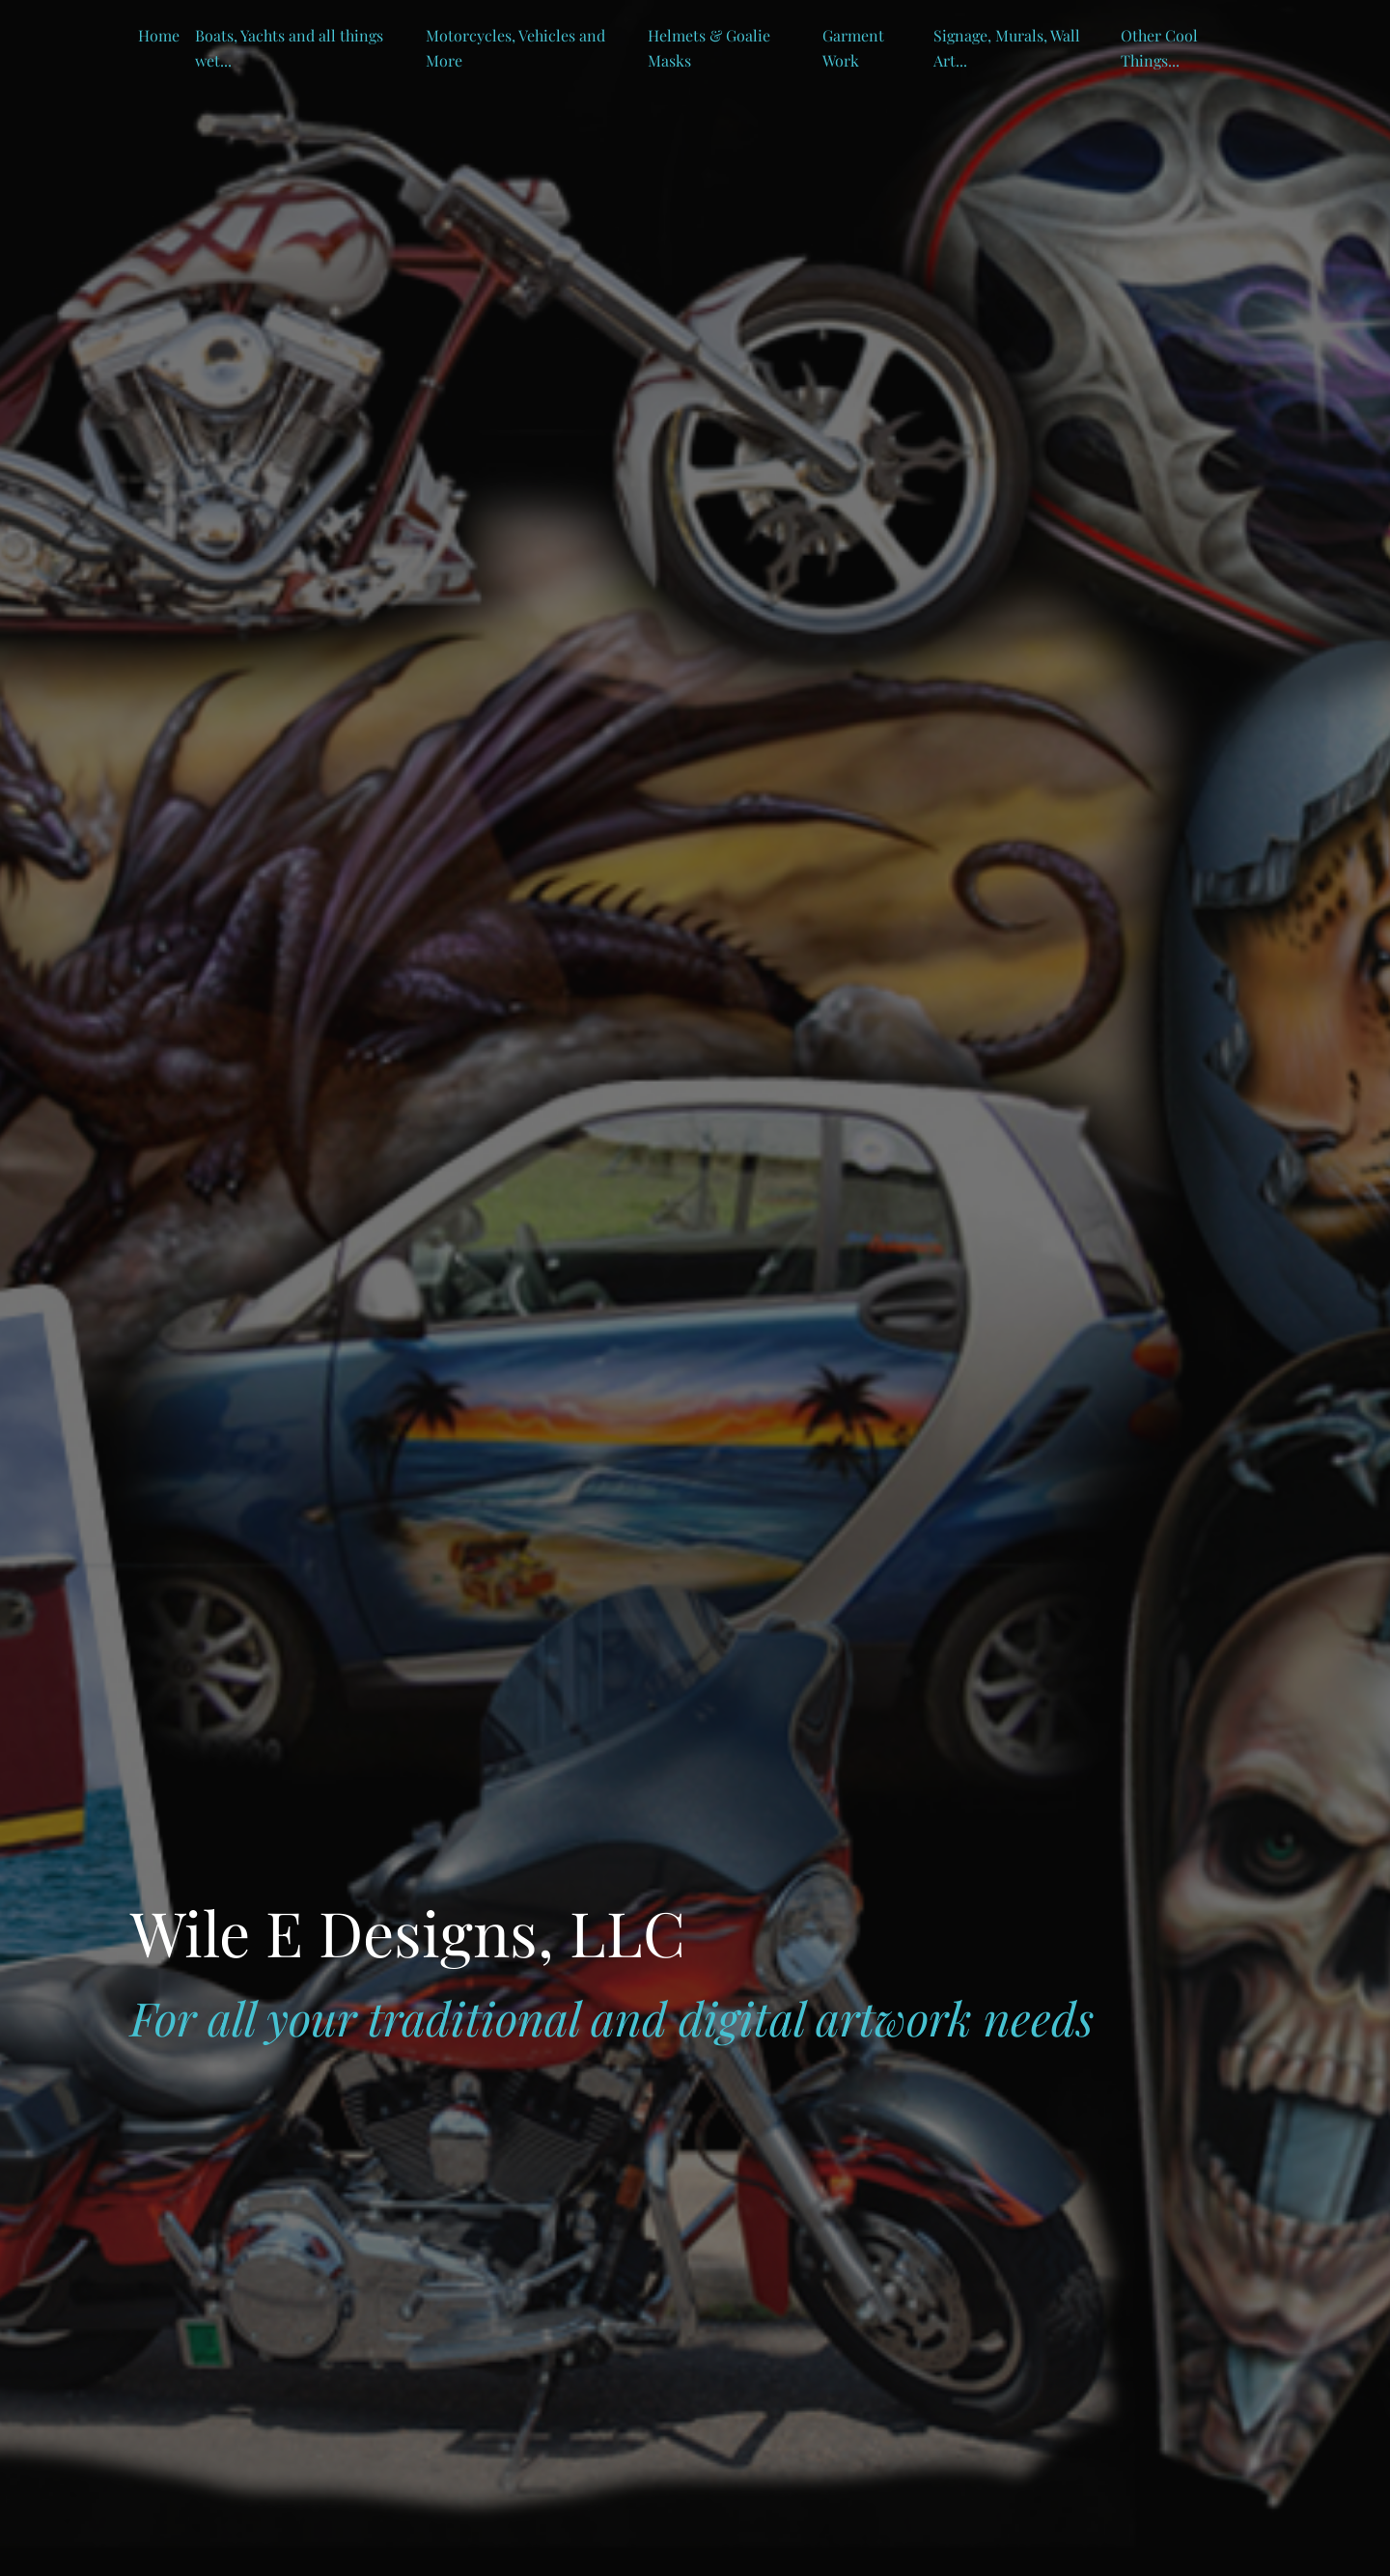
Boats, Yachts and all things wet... (289, 47)
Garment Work (853, 47)
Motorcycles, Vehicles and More (515, 47)
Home (159, 35)
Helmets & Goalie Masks (709, 47)
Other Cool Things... (1159, 47)
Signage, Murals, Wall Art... (1006, 47)
